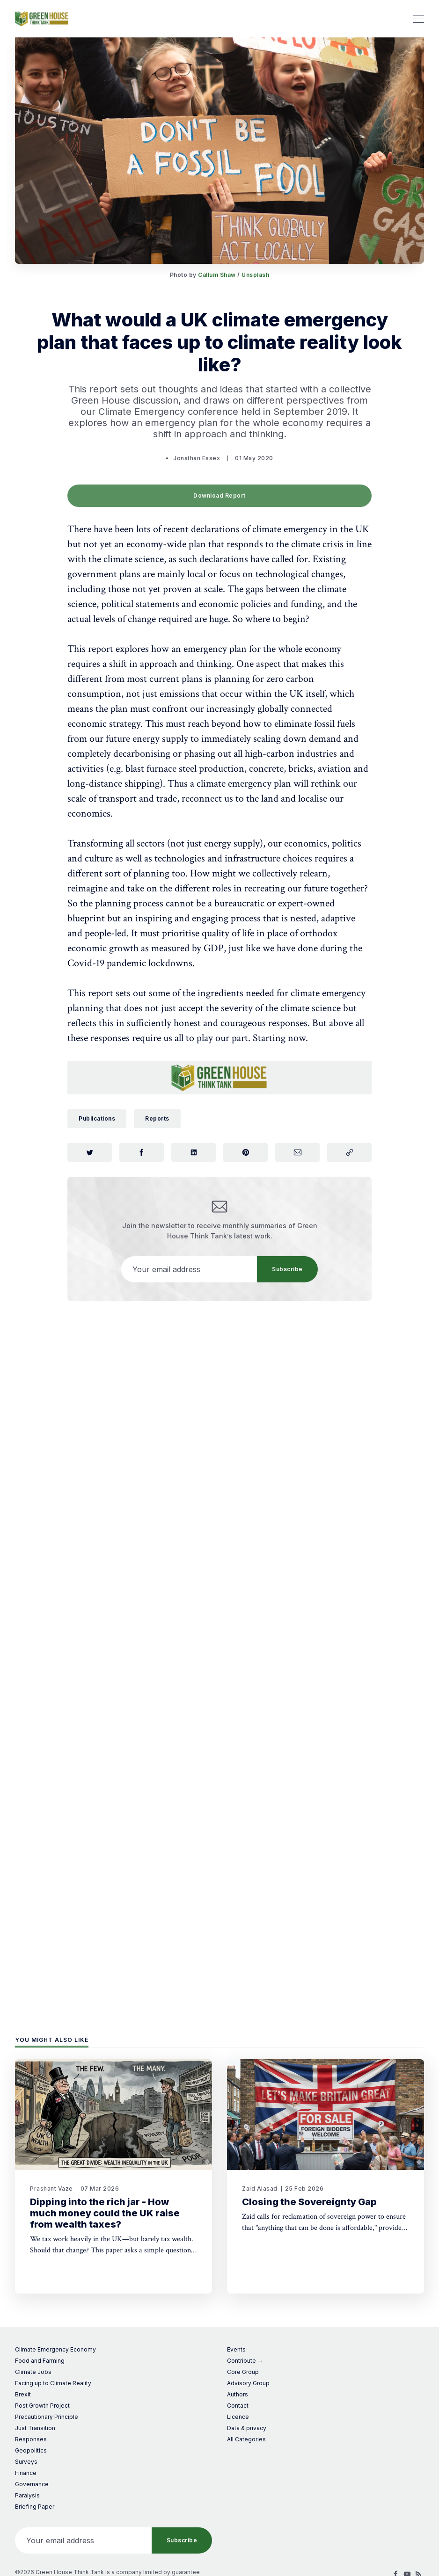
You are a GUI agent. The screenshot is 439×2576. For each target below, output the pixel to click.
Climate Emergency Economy (55, 2349)
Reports (157, 1118)
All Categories (246, 2439)
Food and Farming (40, 2360)
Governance (32, 2484)
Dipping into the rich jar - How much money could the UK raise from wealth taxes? (105, 2213)
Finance (26, 2472)
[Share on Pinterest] (245, 1152)
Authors (237, 2394)
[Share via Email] (297, 1152)
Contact (238, 2405)
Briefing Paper (34, 2506)
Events (236, 2349)
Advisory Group (248, 2383)
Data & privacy (246, 2427)
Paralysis (27, 2495)
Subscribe (287, 1269)
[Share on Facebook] (141, 1152)
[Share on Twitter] (89, 1152)
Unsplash (255, 274)
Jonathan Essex (196, 458)
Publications (97, 1118)
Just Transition (35, 2427)
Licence (238, 2416)
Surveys (26, 2461)
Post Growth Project (42, 2405)
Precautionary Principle (46, 2416)
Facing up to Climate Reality (53, 2383)
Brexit (23, 2394)
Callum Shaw (217, 274)
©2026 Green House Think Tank (59, 2572)
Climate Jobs (33, 2371)
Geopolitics (31, 2450)
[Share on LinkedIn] (193, 1152)
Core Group (243, 2371)
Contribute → (245, 2360)
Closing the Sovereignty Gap (309, 2201)
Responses (31, 2439)
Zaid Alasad (260, 2188)
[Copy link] (349, 1152)
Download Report (219, 495)
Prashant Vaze (51, 2188)
